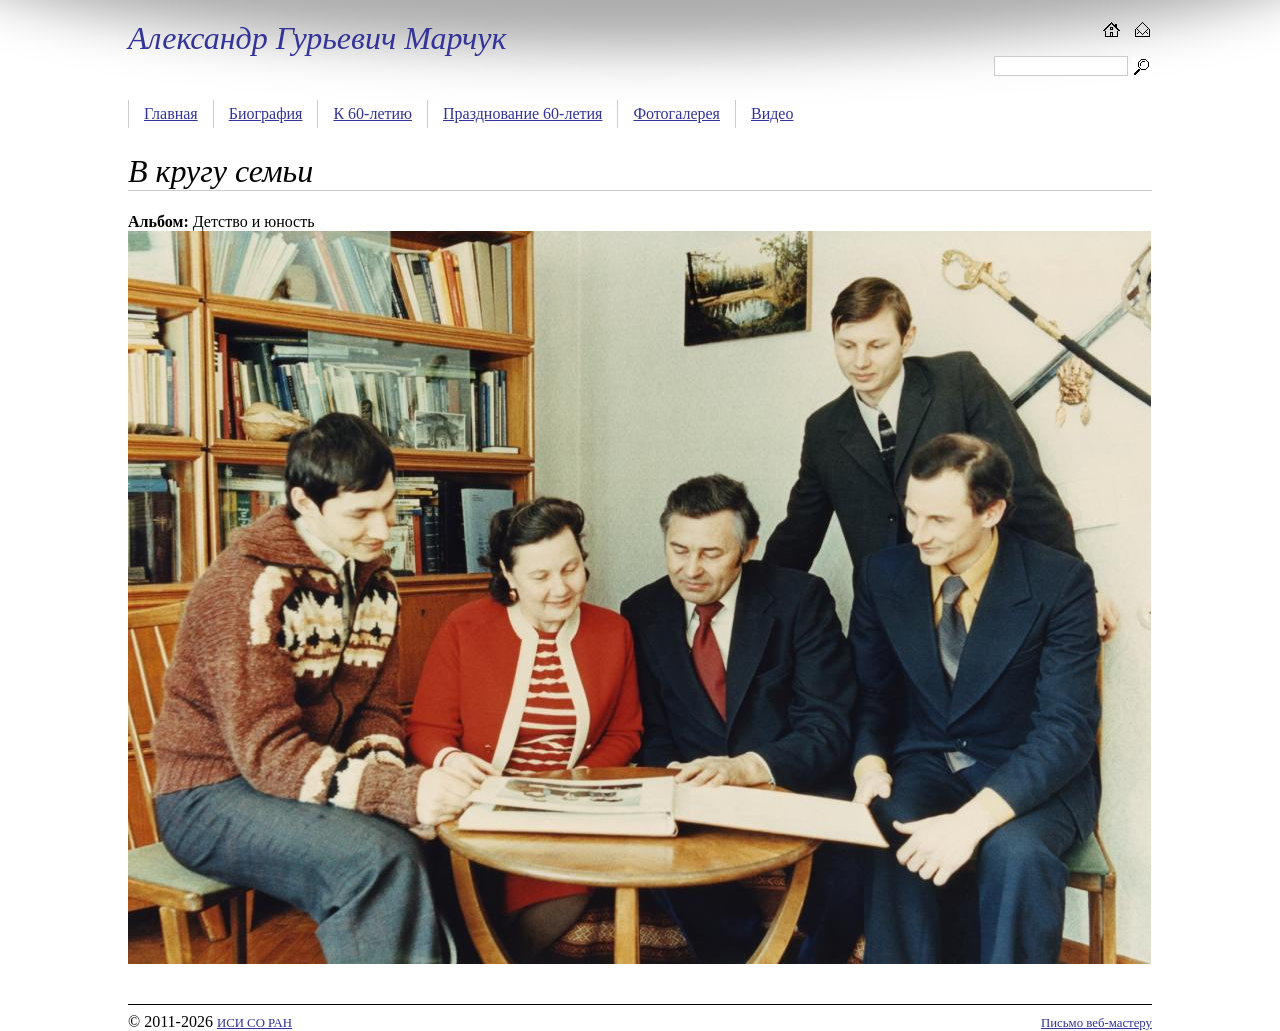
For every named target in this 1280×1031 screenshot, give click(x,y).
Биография (266, 113)
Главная (171, 113)
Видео (772, 113)
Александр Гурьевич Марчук (317, 38)
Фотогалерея (676, 113)
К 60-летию (372, 113)
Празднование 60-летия (522, 113)
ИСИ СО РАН (254, 1023)
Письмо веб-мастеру (1096, 1023)
